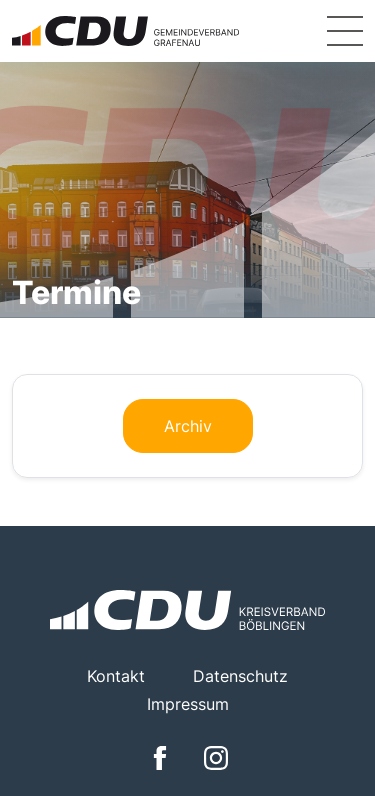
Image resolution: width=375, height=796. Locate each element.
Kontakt (116, 676)
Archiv (188, 426)
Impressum (188, 704)
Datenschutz (240, 676)
